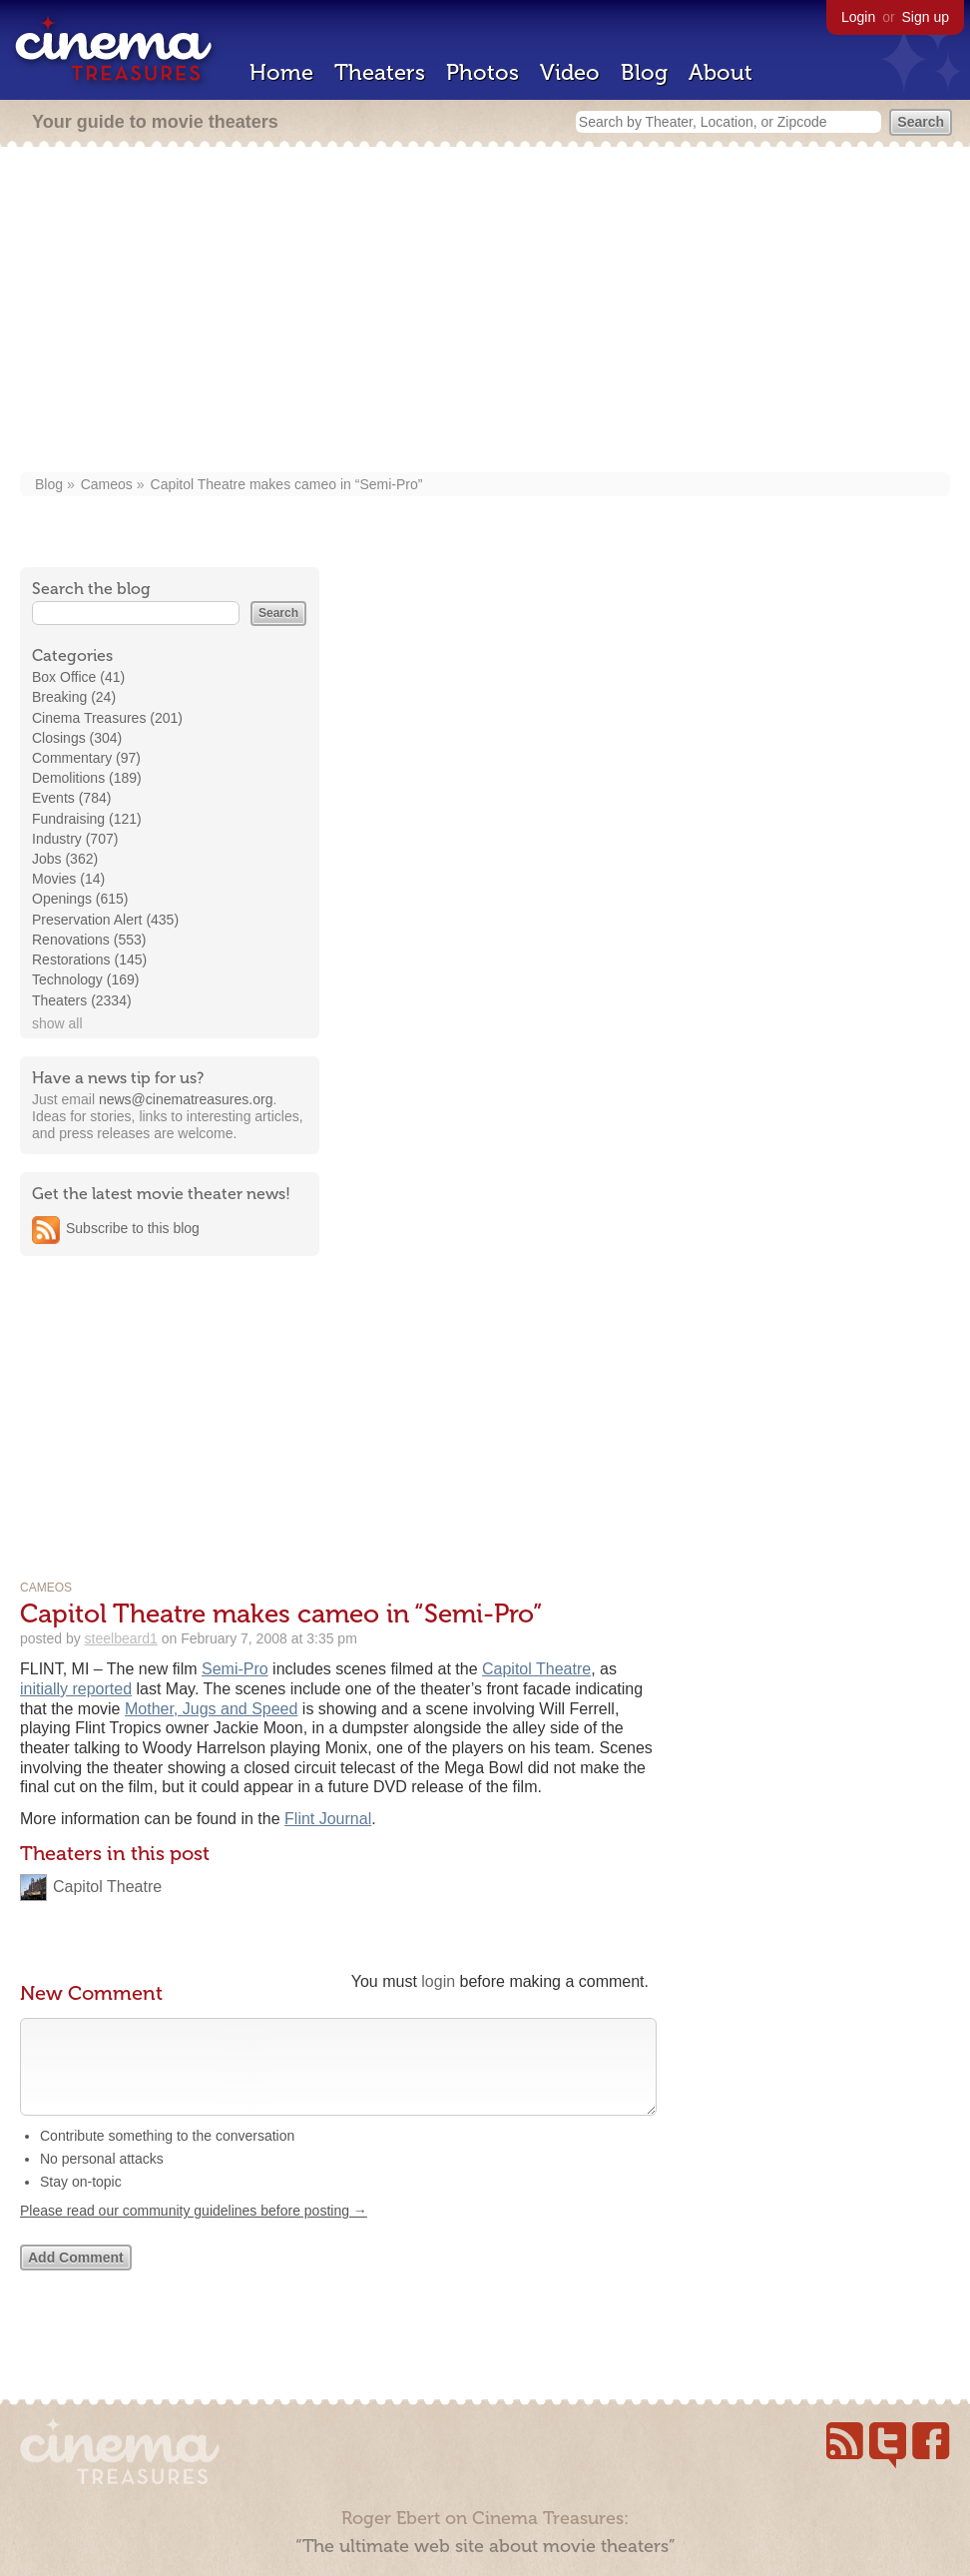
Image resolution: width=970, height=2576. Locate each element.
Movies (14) (68, 879)
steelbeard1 (121, 1638)
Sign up (925, 17)
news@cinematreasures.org (186, 1099)
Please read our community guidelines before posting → (193, 2231)
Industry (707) (75, 839)
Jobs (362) (65, 859)
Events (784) (71, 798)
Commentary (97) (86, 758)
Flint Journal (327, 1818)
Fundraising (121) (87, 819)
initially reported (76, 1688)
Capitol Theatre (536, 1668)
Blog (644, 72)
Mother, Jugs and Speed (211, 1708)
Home (281, 72)
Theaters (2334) (82, 1000)
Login (858, 17)
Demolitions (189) (87, 778)
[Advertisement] (485, 311)
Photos (482, 72)
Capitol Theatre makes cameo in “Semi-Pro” (287, 484)
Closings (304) (77, 738)
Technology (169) (85, 979)
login (438, 1981)
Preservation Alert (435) (105, 920)
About (720, 72)
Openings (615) (80, 899)
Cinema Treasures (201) (107, 718)
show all (57, 1023)
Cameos (107, 484)
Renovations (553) (89, 940)
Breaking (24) (74, 697)
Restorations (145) (89, 959)
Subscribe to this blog (133, 1228)
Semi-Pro (235, 1668)
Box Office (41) (78, 677)
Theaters (379, 72)
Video (570, 72)
